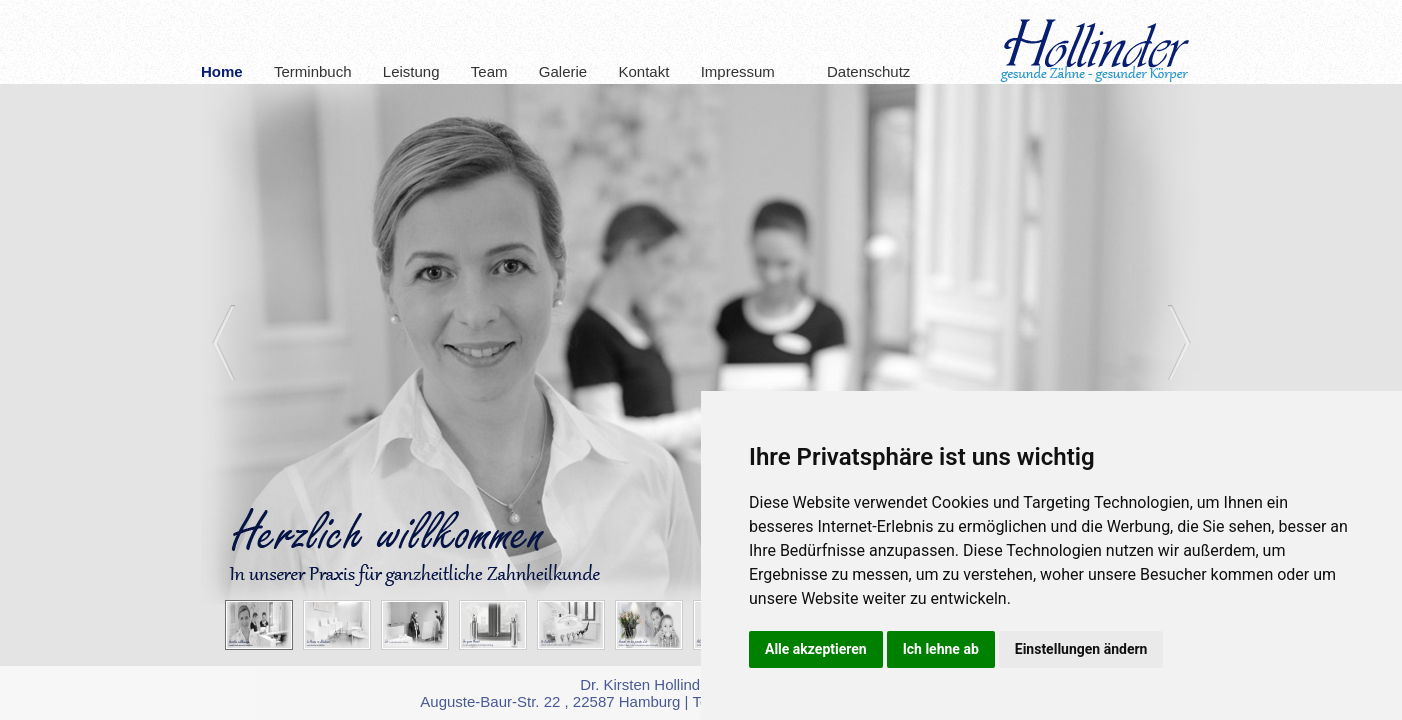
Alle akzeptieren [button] (816, 649)
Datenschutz (858, 71)
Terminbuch (313, 71)
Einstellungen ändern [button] (1081, 649)
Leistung (411, 71)
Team (489, 71)
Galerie (563, 71)
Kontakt (643, 71)
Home (222, 71)
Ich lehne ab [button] (941, 649)
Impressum (738, 71)
